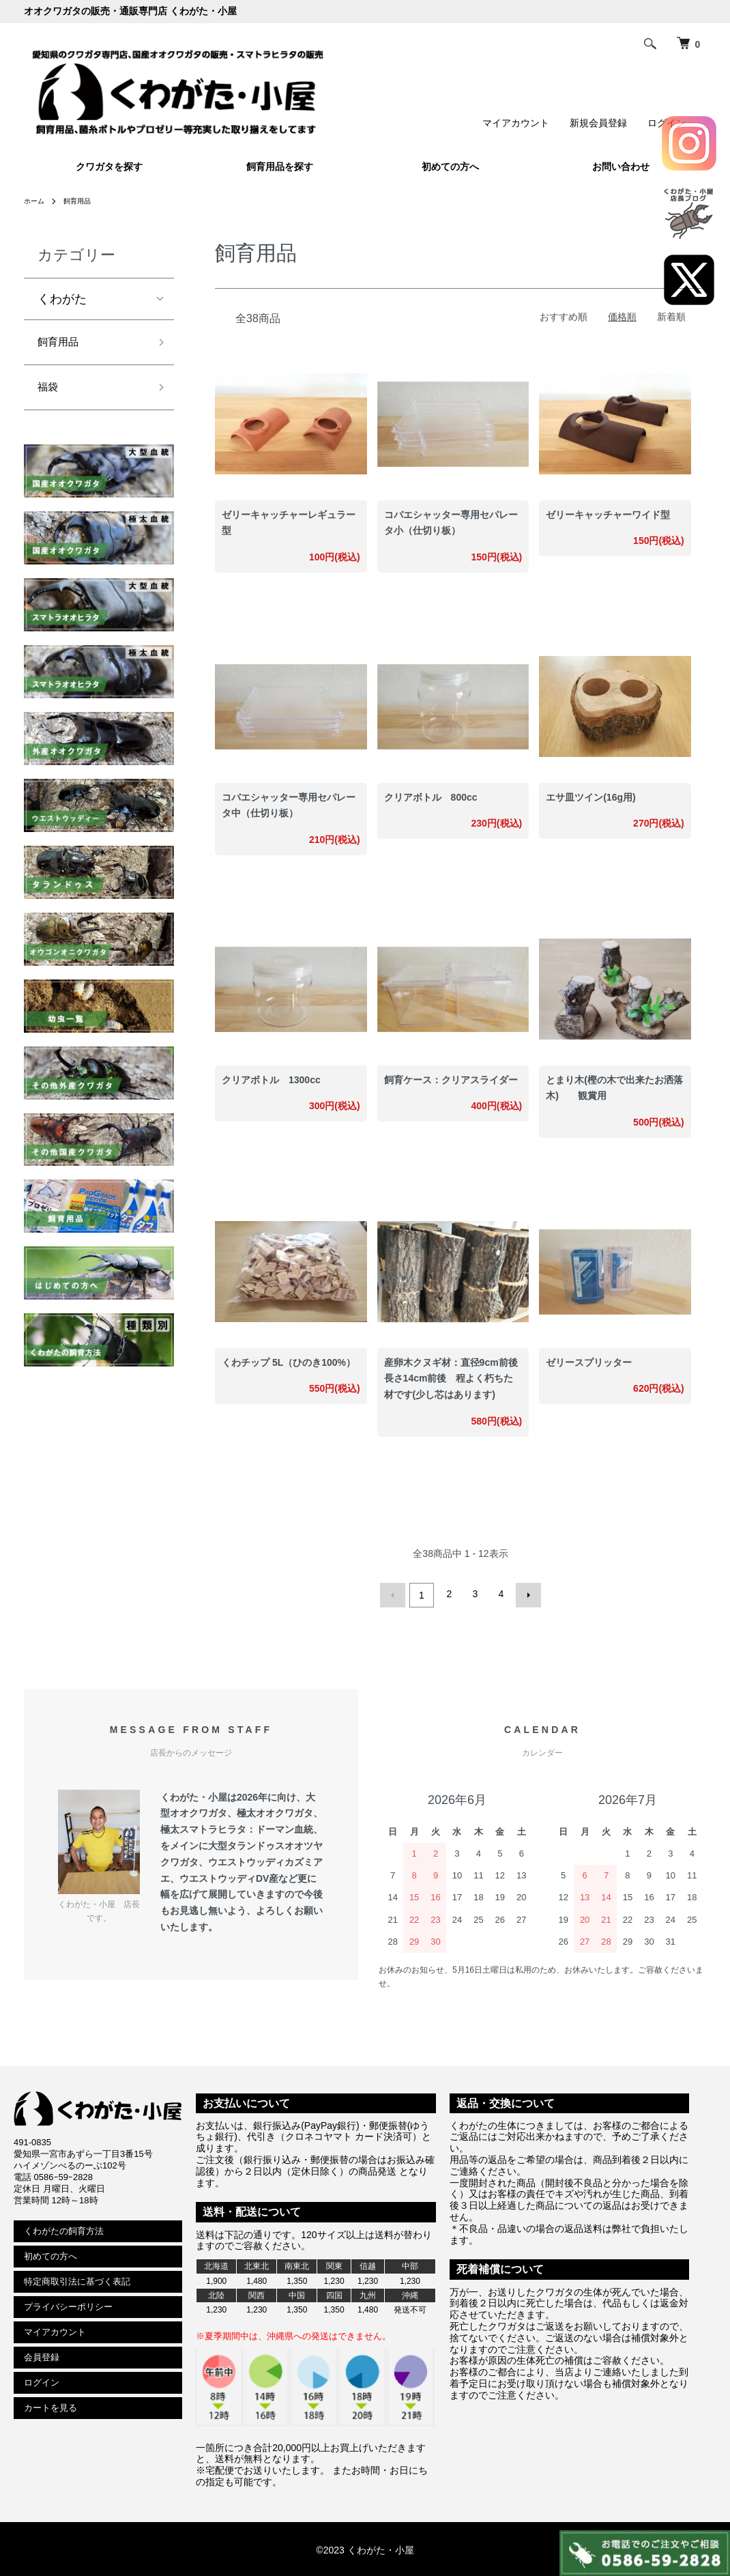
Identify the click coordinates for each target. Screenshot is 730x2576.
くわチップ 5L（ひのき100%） (288, 1362)
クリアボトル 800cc (431, 797)
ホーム (36, 200)
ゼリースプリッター (589, 1362)
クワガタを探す (109, 166)
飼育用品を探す (279, 166)
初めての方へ (450, 166)
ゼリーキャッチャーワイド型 (608, 514)
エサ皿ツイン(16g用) (590, 797)
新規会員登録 (598, 122)
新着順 (671, 316)
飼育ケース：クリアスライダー (451, 1079)
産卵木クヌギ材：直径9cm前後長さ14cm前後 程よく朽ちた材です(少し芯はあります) (451, 1379)
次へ (525, 1594)
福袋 (50, 393)
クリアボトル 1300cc (271, 1079)
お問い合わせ (620, 166)
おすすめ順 (563, 316)
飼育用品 (84, 200)
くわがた (62, 299)
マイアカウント (515, 122)
